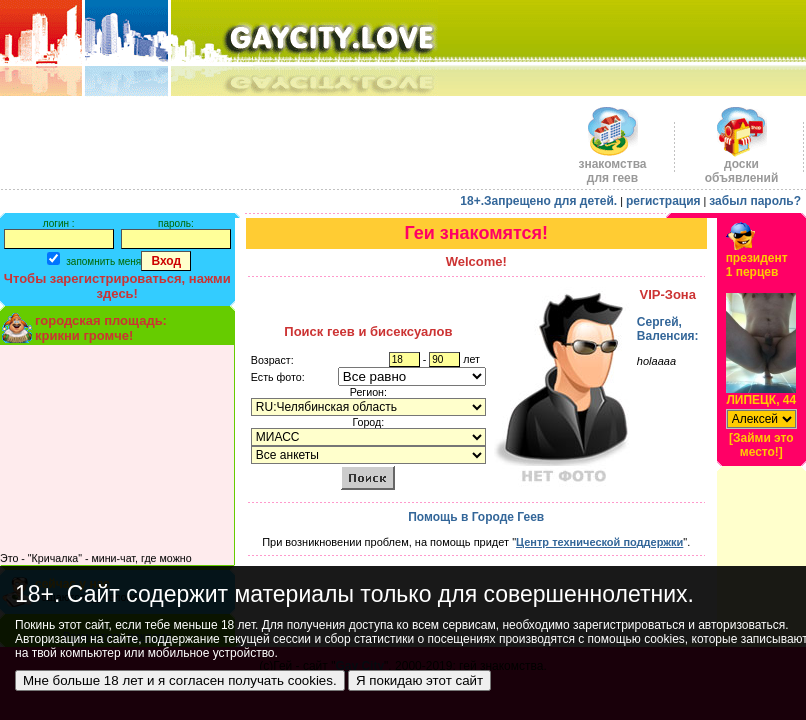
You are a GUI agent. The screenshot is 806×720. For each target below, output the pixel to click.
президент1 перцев (757, 265)
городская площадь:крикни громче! (101, 328)
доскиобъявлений (742, 165)
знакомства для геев (612, 165)
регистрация (663, 201)
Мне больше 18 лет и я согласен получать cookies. (180, 680)
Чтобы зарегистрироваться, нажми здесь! (117, 286)
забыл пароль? (755, 201)
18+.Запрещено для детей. (538, 201)
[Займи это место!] (761, 445)
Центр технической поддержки (599, 542)
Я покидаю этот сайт (419, 680)
